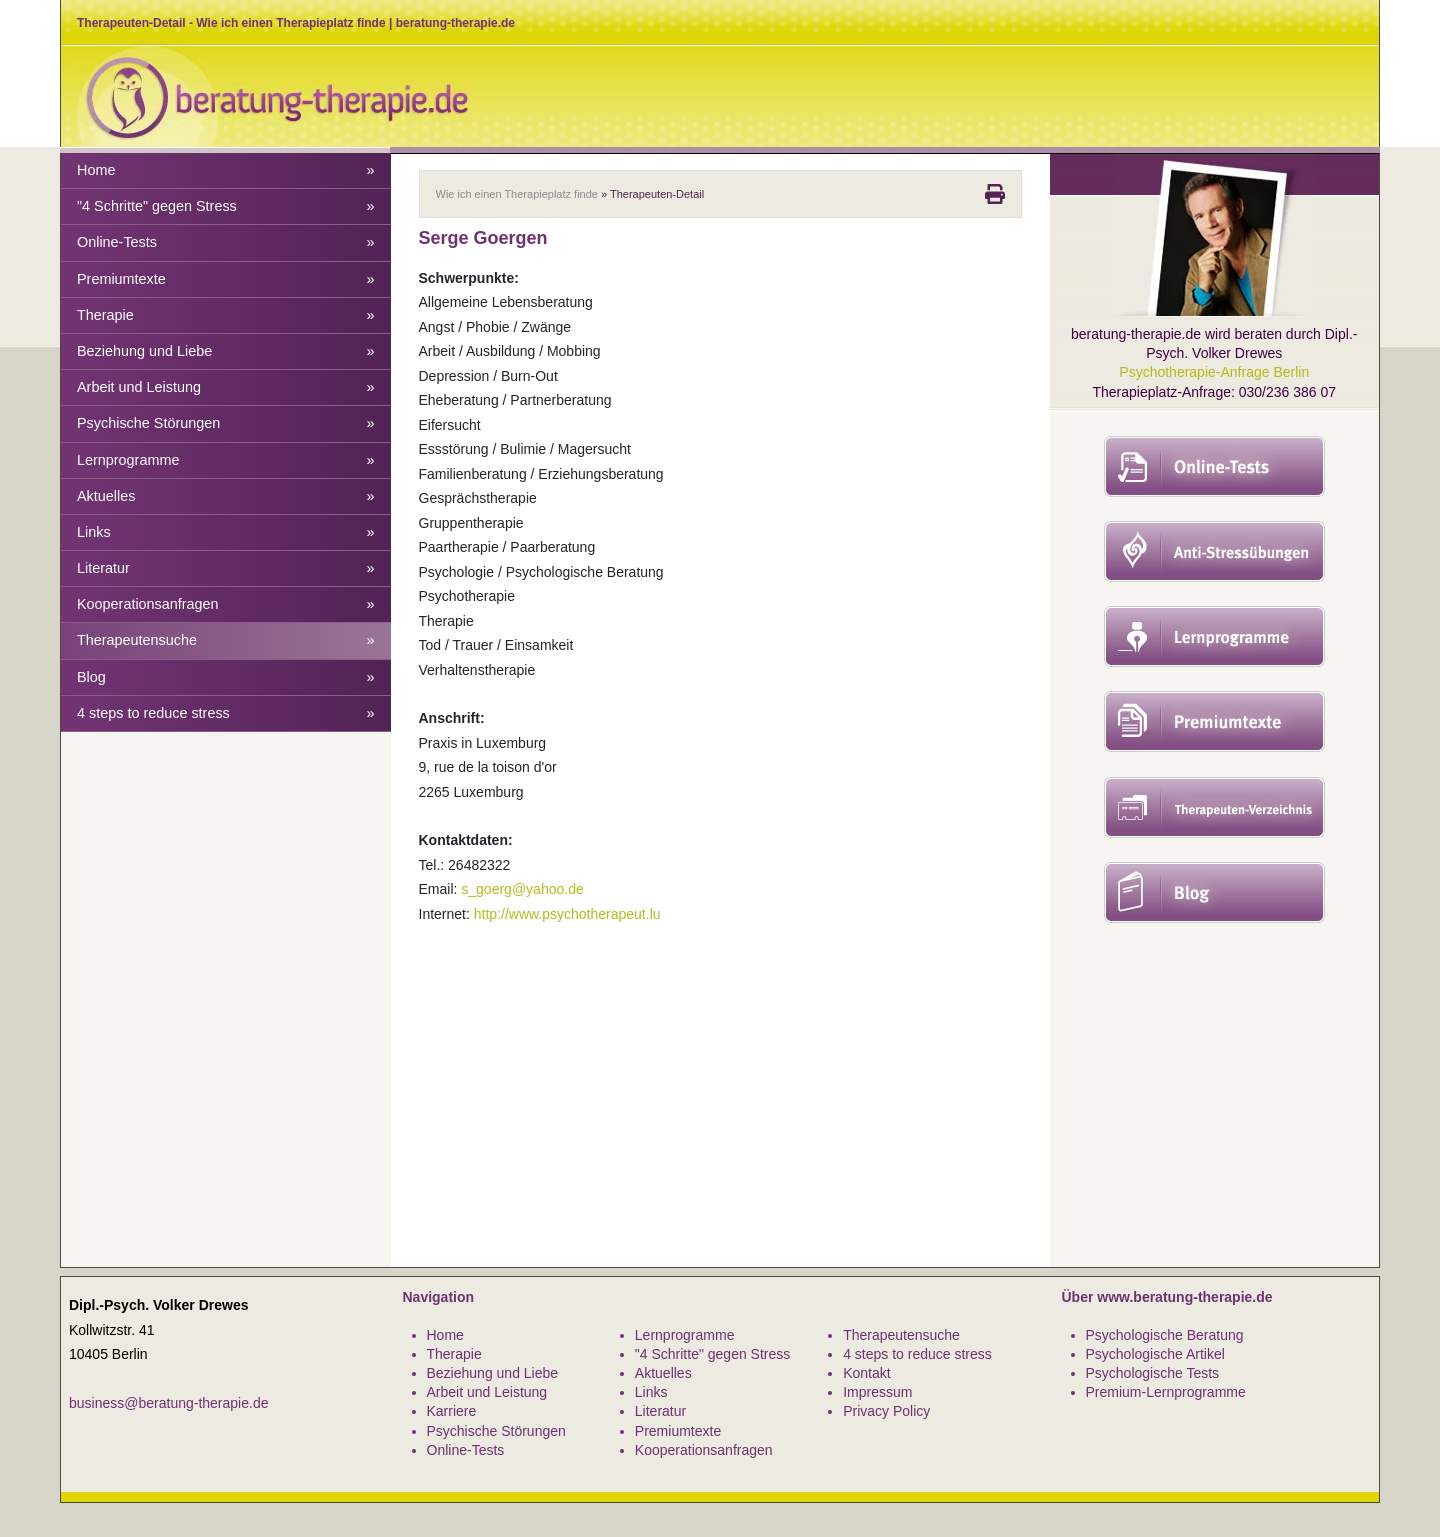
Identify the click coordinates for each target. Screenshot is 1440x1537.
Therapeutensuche (226, 640)
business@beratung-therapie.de (168, 1403)
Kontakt (866, 1373)
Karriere (452, 1411)
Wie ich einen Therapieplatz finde (517, 194)
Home (226, 170)
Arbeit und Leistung (226, 387)
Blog (226, 677)
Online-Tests (226, 242)
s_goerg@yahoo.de (522, 889)
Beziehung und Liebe (226, 351)
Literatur (226, 568)
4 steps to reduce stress (226, 713)
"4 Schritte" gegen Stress (226, 206)
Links (226, 532)
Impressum (877, 1392)
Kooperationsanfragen (226, 604)
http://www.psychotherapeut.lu (567, 914)
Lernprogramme (226, 460)
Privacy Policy (886, 1411)
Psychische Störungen (226, 423)
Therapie (226, 315)
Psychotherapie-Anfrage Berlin (1214, 372)
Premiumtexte (226, 279)
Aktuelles (226, 496)
